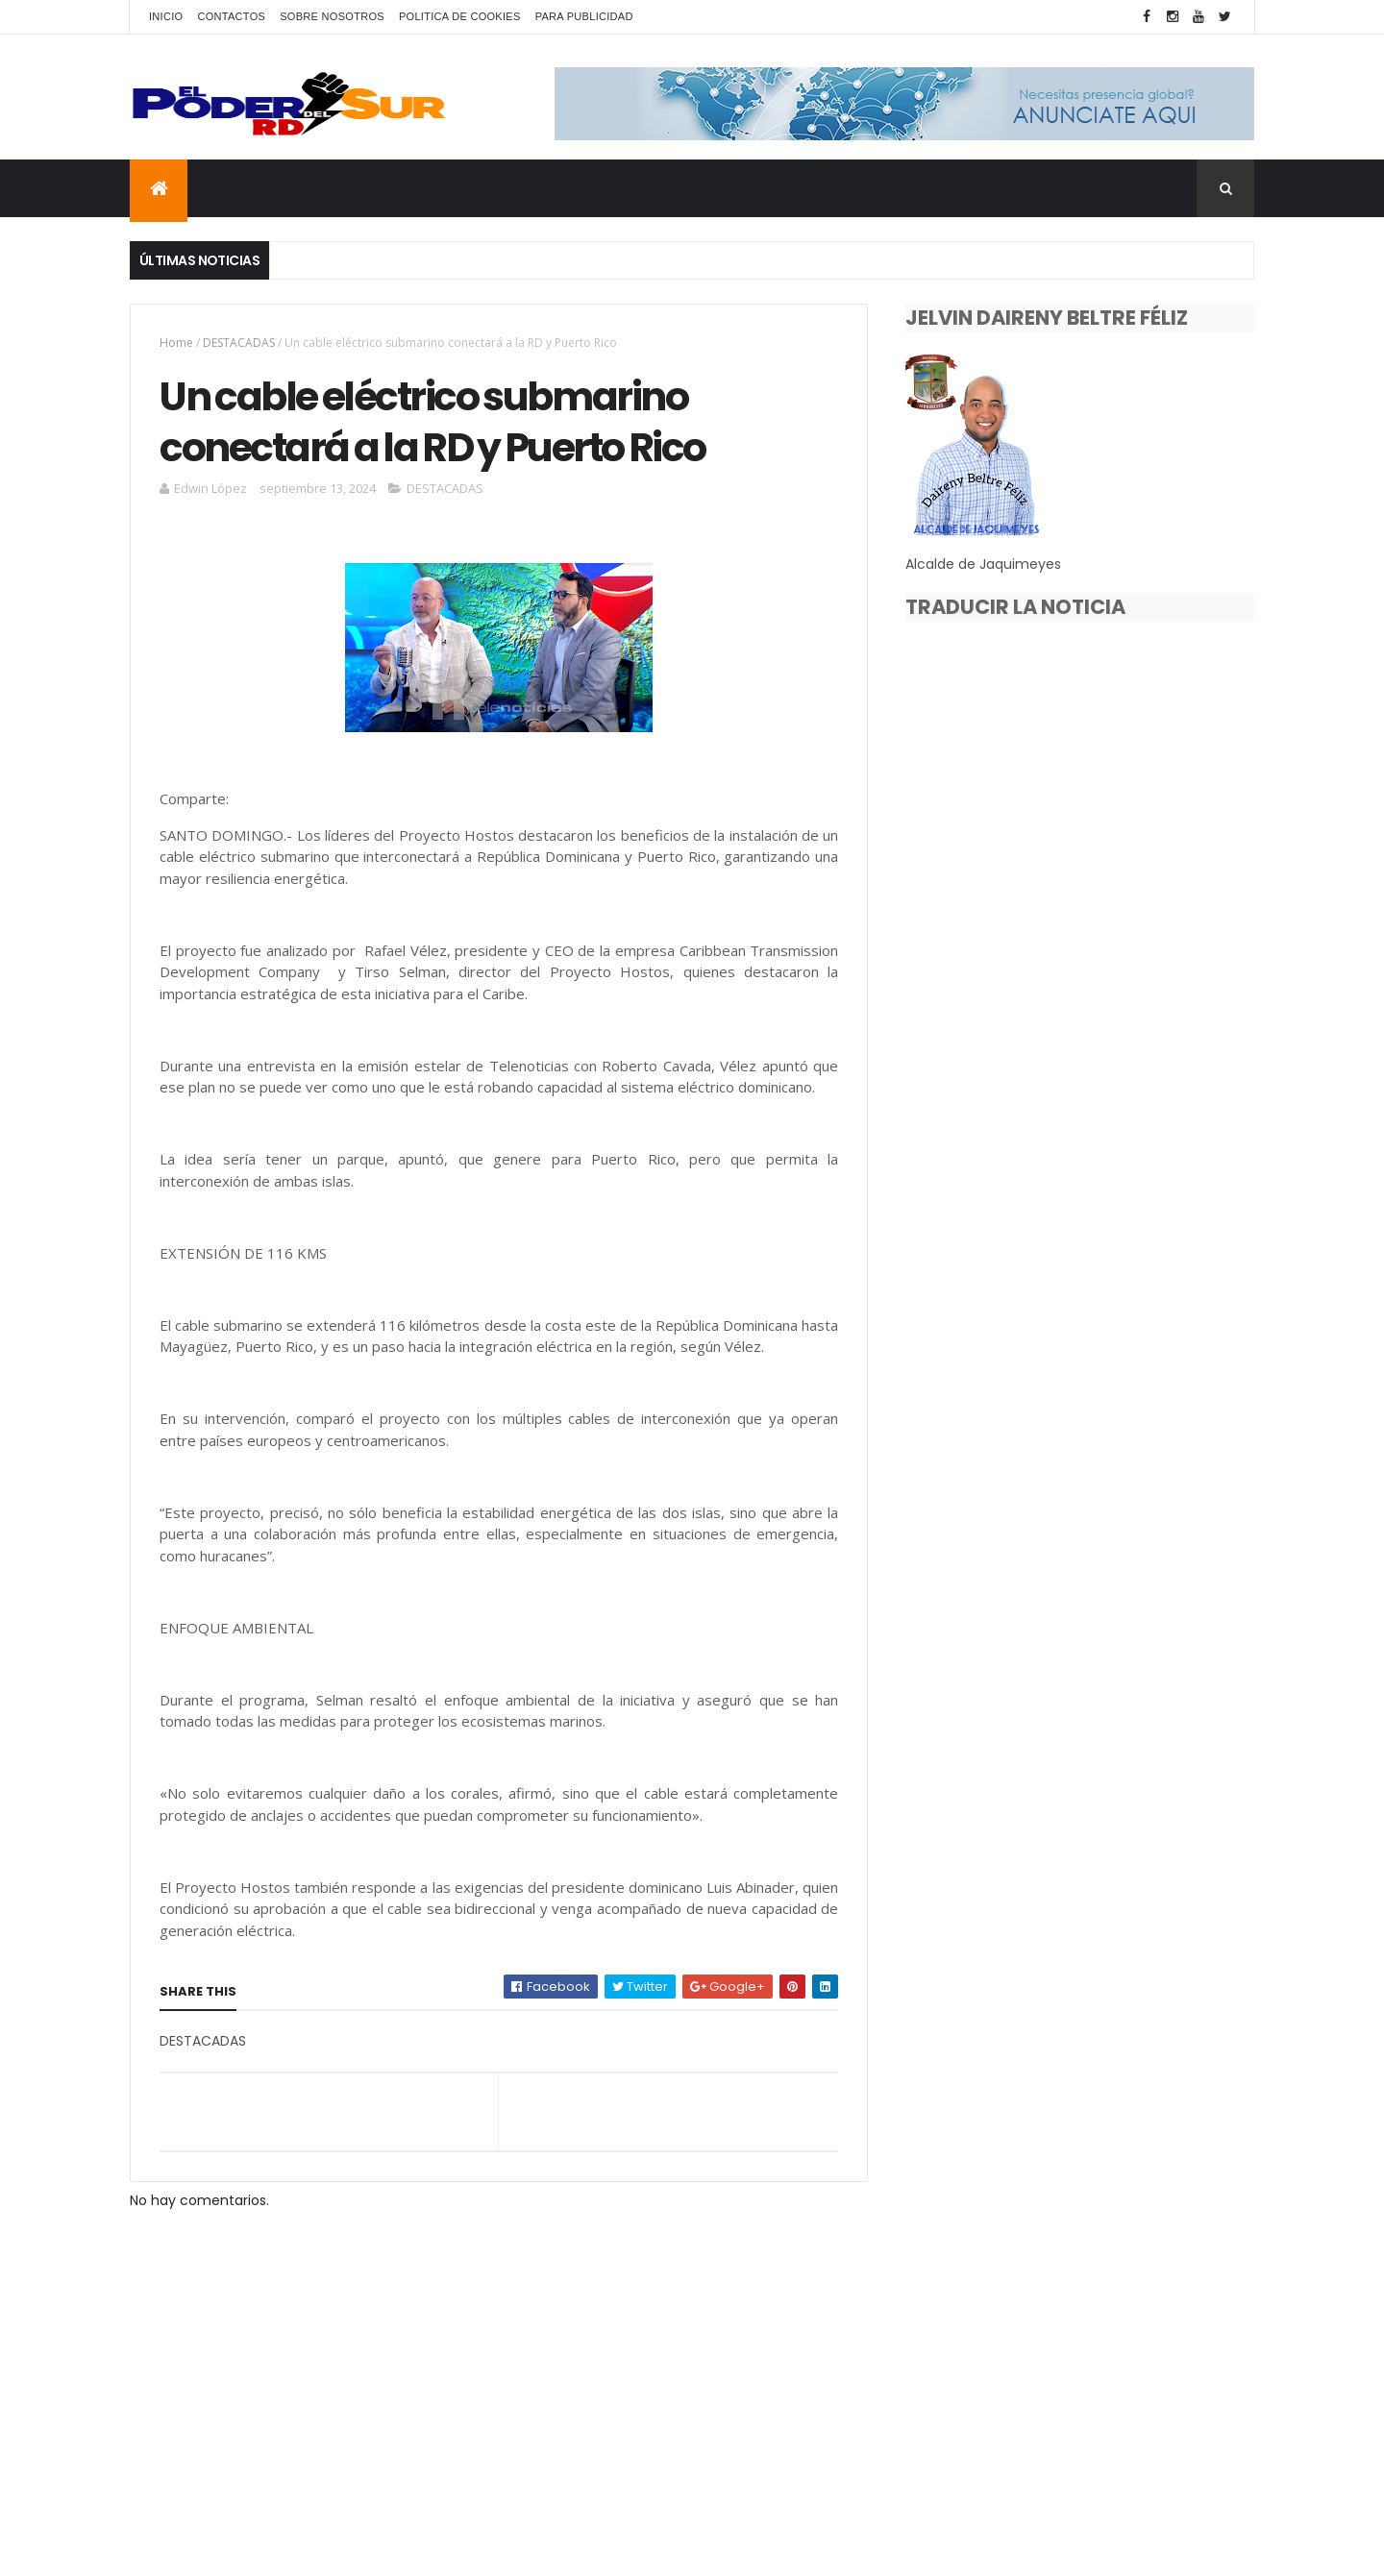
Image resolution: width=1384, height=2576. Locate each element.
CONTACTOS (231, 16)
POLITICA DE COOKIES (460, 16)
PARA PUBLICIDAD (584, 16)
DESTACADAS (239, 342)
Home (176, 342)
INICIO (166, 16)
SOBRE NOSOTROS (332, 16)
